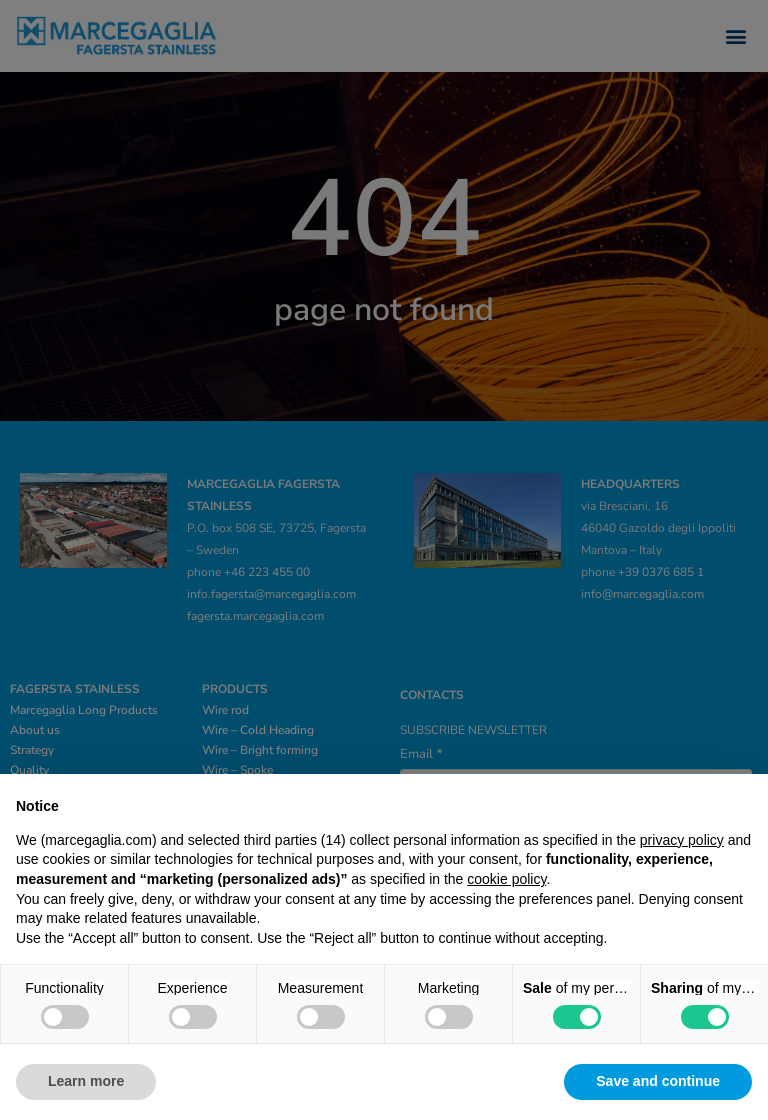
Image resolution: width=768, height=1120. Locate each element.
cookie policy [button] (506, 879)
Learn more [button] (86, 1081)
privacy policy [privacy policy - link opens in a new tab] (682, 840)
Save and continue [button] (658, 1081)
